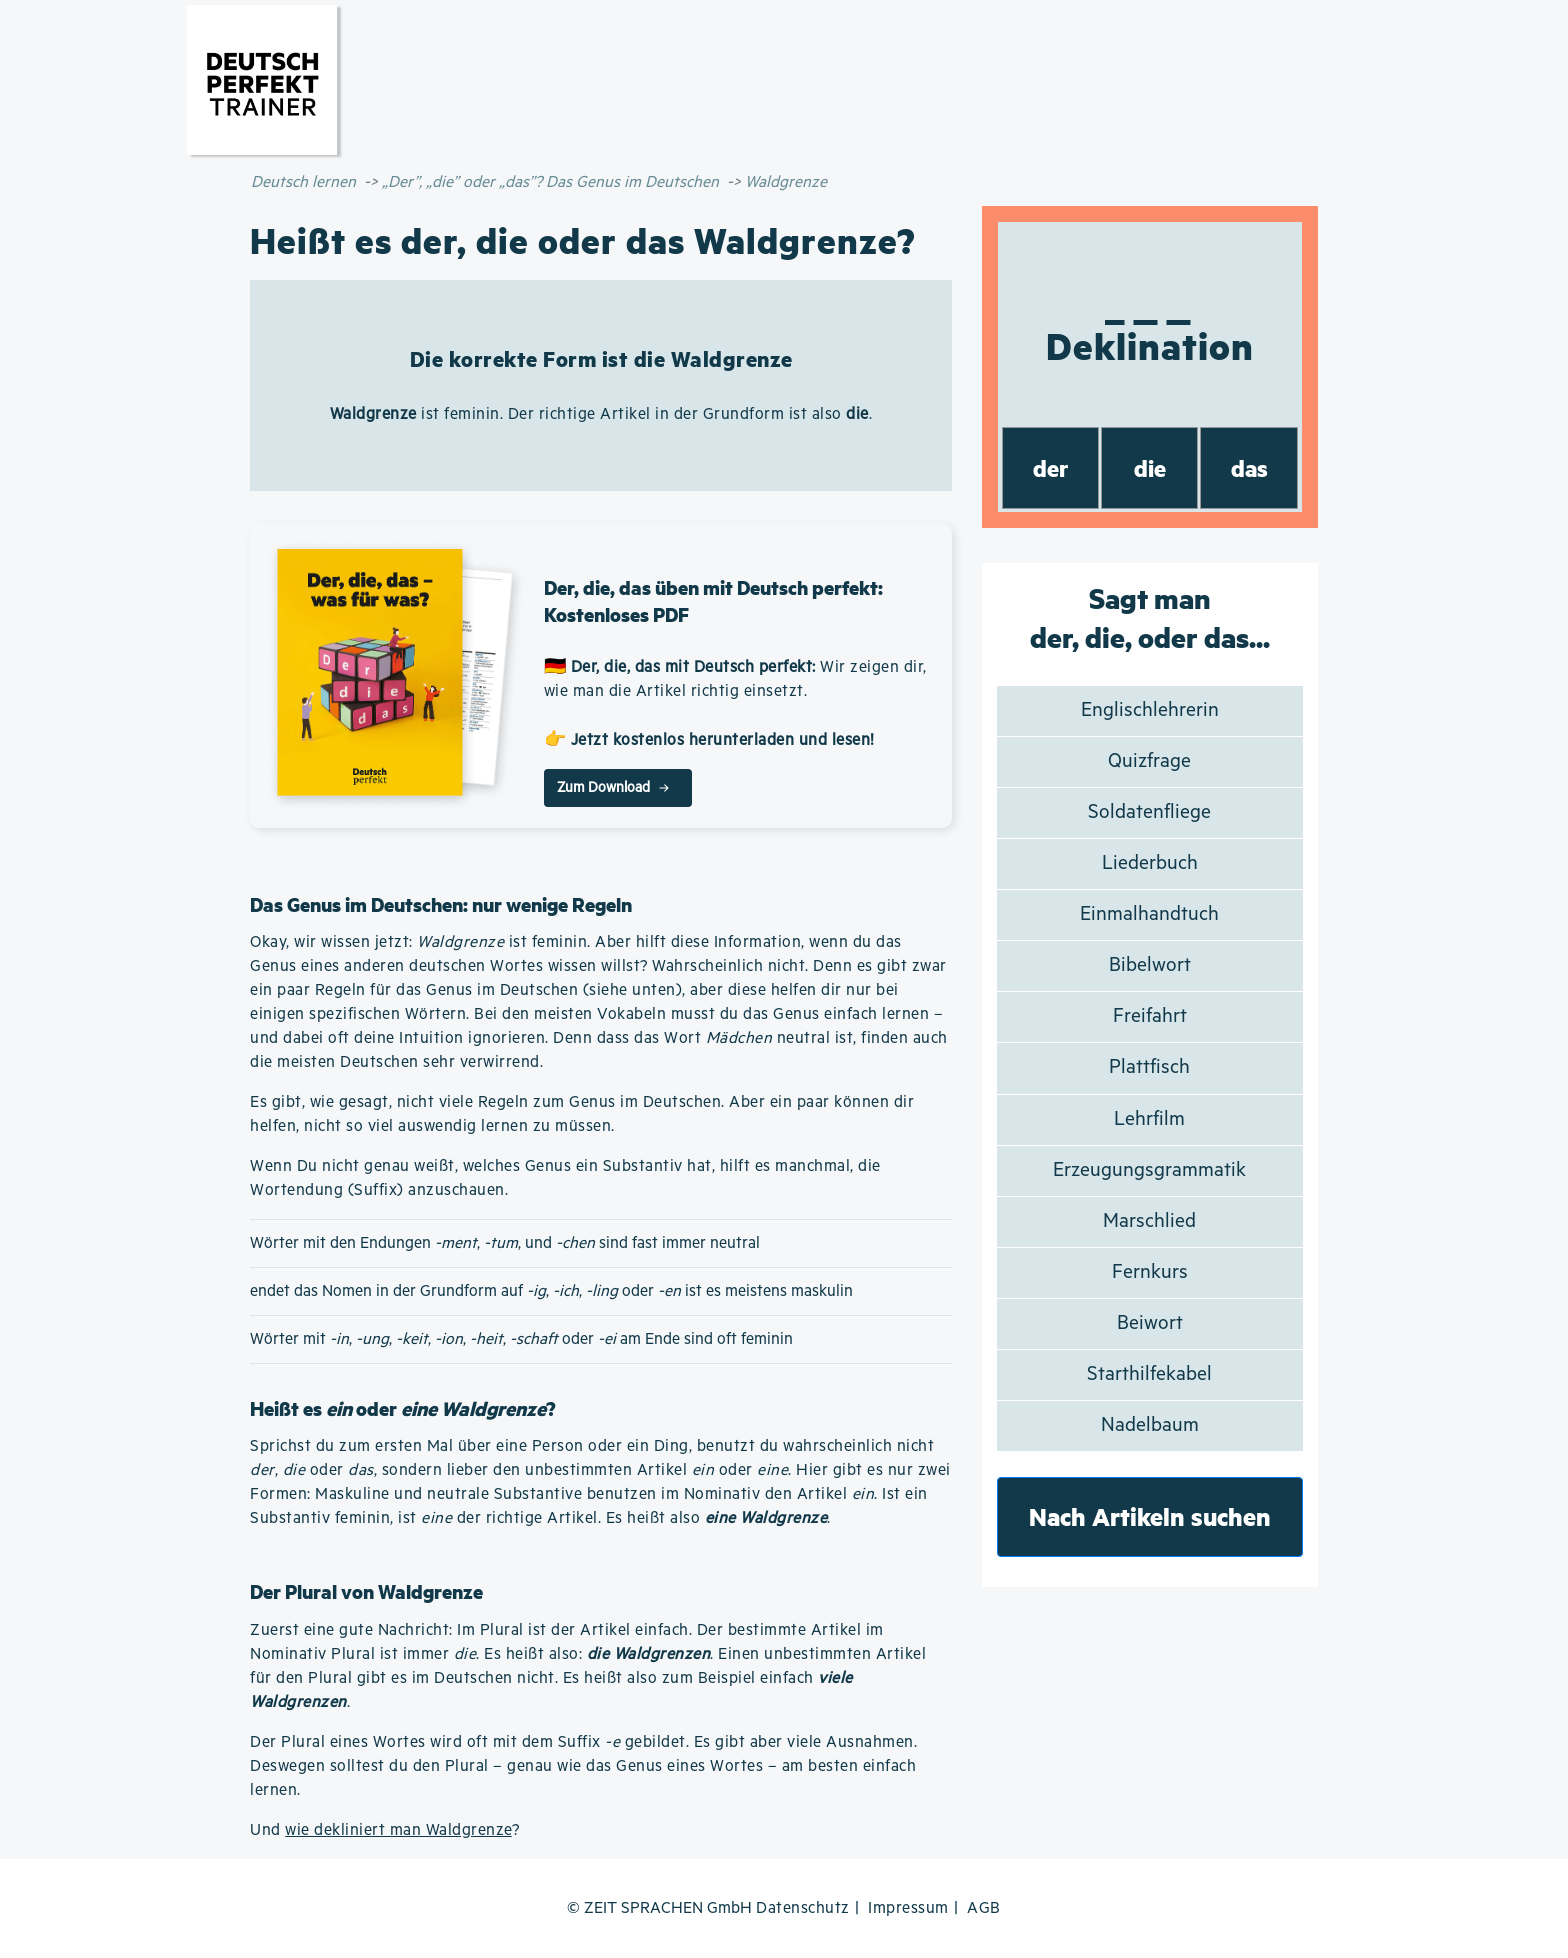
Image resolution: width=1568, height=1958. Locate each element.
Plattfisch (1149, 1067)
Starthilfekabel (1149, 1374)
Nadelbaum (1150, 1425)
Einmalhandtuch (1149, 914)
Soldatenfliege (1149, 812)
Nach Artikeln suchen (1150, 1516)
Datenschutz (803, 1908)
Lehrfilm (1149, 1119)
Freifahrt (1150, 1016)
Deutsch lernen (303, 182)
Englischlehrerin (1150, 710)
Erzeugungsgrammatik (1149, 1170)
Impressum (908, 1908)
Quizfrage (1149, 761)
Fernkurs (1150, 1272)
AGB (984, 1908)
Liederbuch (1150, 863)
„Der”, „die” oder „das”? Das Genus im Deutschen (550, 182)
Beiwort (1150, 1323)
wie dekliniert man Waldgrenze (398, 1830)
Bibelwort (1150, 965)
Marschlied (1149, 1221)
